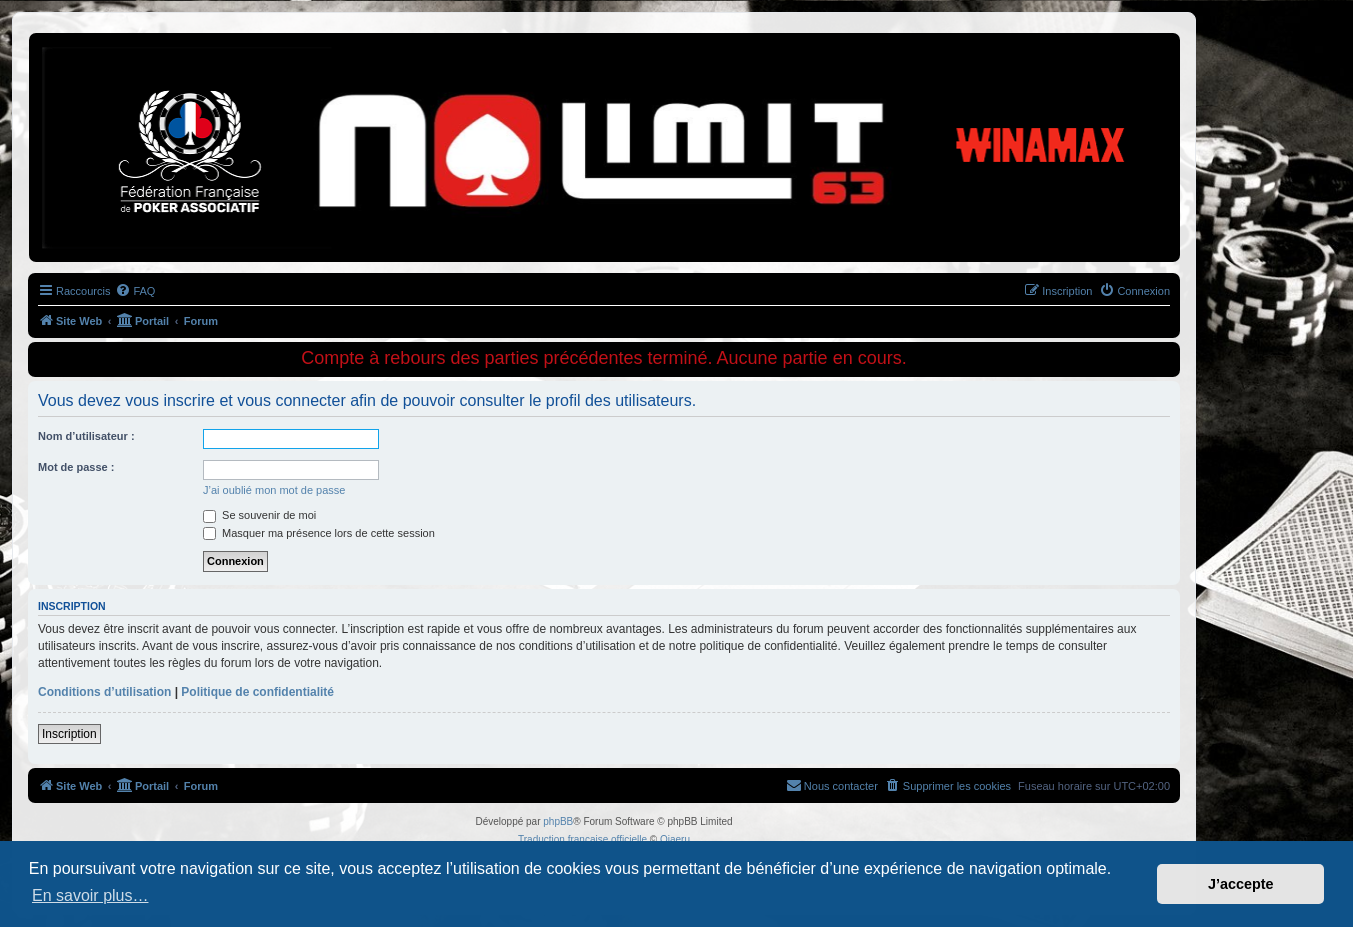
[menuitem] (135, 291)
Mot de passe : (76, 467)
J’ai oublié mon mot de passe (274, 490)
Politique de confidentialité (257, 692)
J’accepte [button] (1241, 884)
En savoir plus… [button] (90, 895)
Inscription (69, 734)
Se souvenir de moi (259, 515)
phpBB (558, 821)
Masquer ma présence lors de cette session (319, 533)
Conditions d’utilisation (104, 692)
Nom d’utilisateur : (86, 436)
